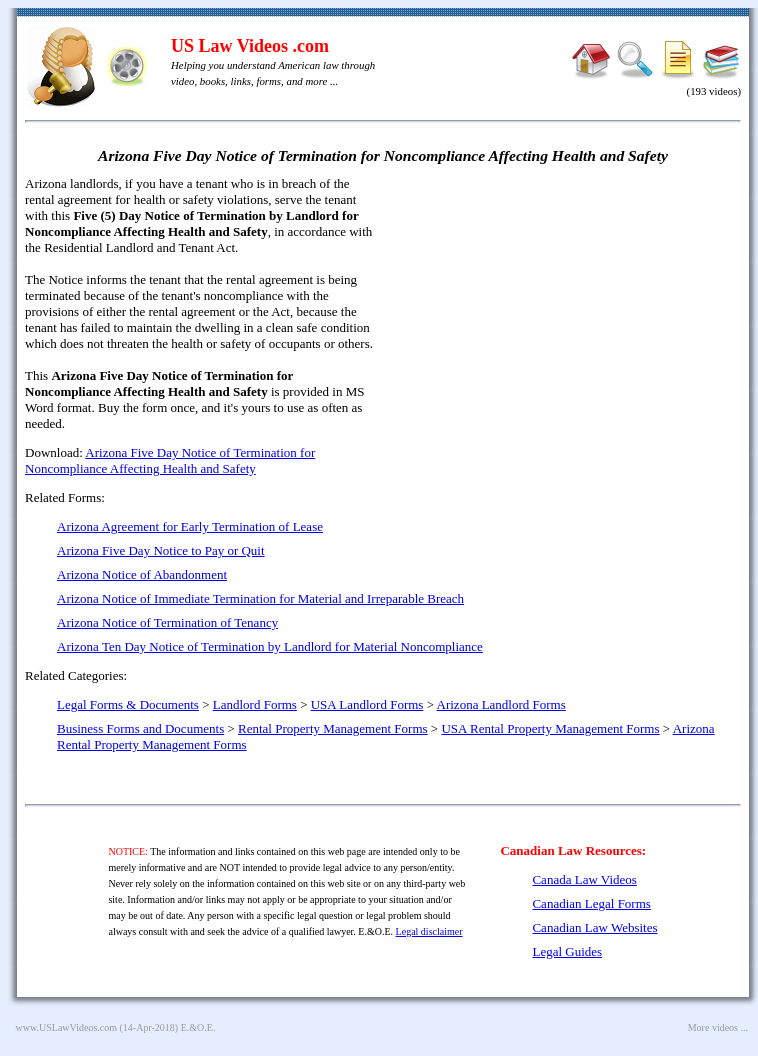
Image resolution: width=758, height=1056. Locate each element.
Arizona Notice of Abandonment (142, 574)
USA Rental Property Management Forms (550, 728)
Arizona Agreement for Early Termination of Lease (190, 526)
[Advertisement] (569, 320)
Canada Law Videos (584, 879)
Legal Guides (567, 951)
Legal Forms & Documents (128, 704)
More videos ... (718, 1027)
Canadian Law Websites (594, 927)
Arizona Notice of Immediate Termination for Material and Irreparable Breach (260, 598)
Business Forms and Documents (140, 728)
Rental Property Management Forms (333, 728)
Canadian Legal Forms (591, 903)
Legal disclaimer (429, 931)
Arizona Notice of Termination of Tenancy (167, 622)
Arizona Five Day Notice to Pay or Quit (161, 550)
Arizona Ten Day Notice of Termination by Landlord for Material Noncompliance (270, 646)
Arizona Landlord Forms (501, 704)
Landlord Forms (255, 704)
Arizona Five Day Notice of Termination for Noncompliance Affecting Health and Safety (170, 460)
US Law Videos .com (250, 46)
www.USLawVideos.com (67, 1027)
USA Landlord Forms (367, 704)
